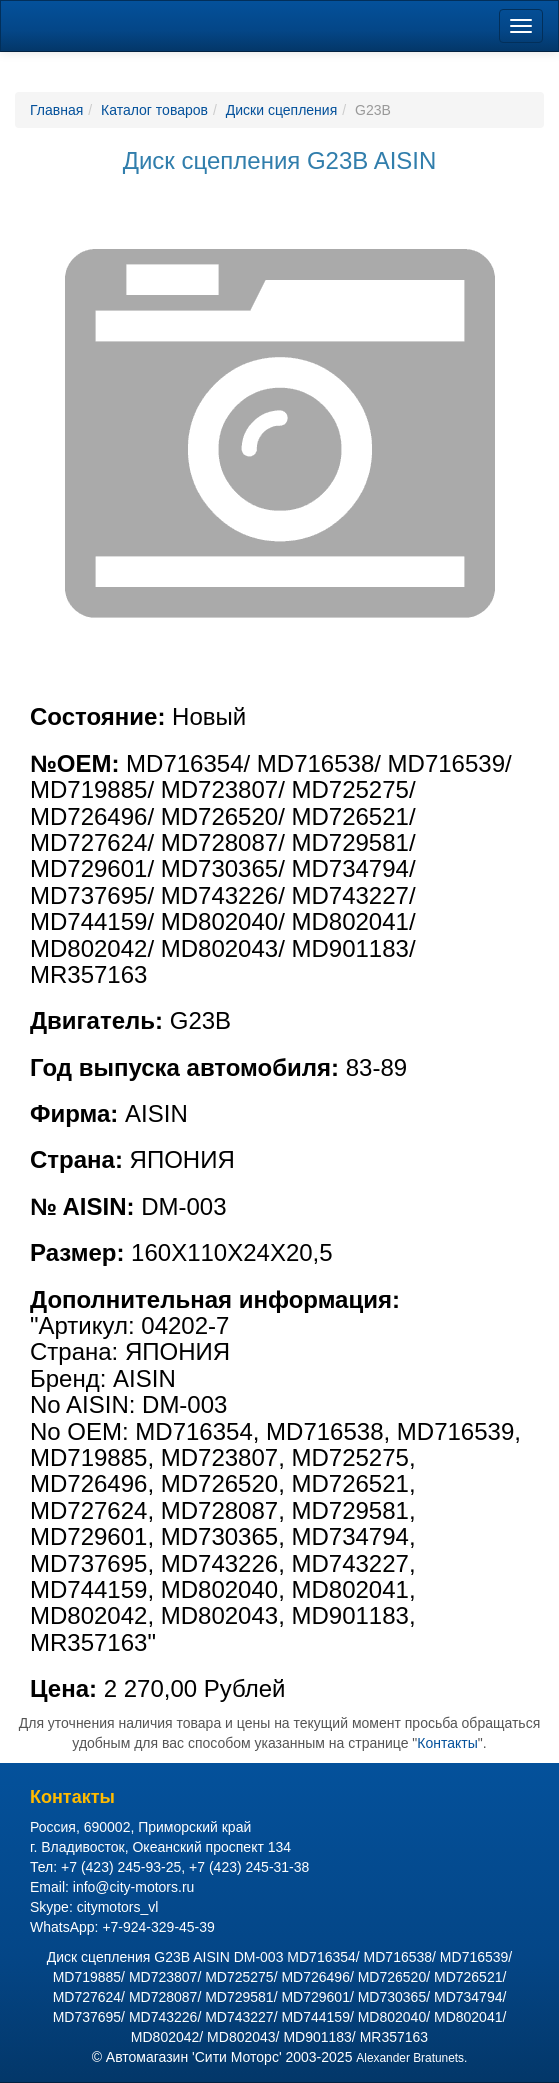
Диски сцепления (281, 110)
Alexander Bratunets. (411, 2058)
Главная (56, 110)
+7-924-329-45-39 (158, 1927)
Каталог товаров (154, 110)
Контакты (447, 1743)
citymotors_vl (118, 1907)
